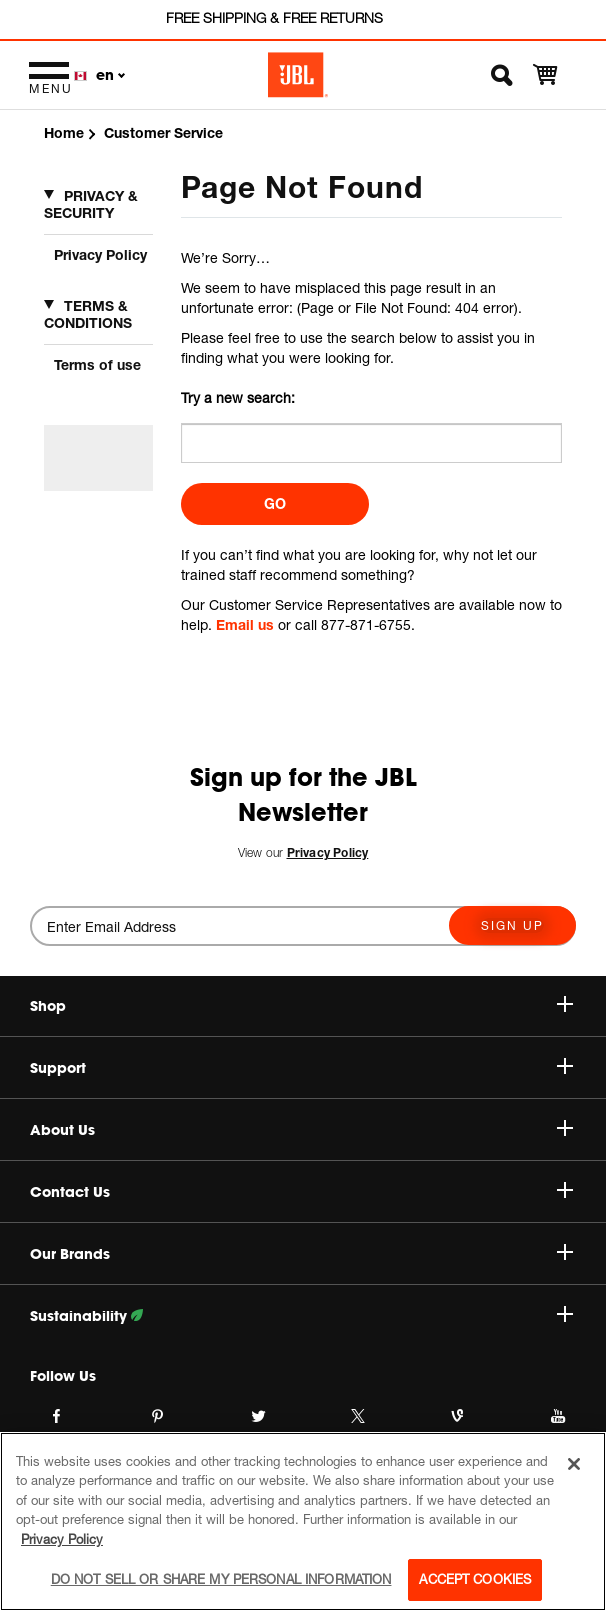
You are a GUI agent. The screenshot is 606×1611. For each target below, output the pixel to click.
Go (275, 503)
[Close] (574, 1464)
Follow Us (63, 1376)
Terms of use (97, 364)
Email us (245, 624)
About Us (301, 1130)
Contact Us (301, 1192)
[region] (303, 1521)
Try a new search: (238, 397)
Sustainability (301, 1316)
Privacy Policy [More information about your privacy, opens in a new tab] (62, 1539)
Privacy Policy (100, 254)
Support (301, 1068)
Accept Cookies (475, 1579)
